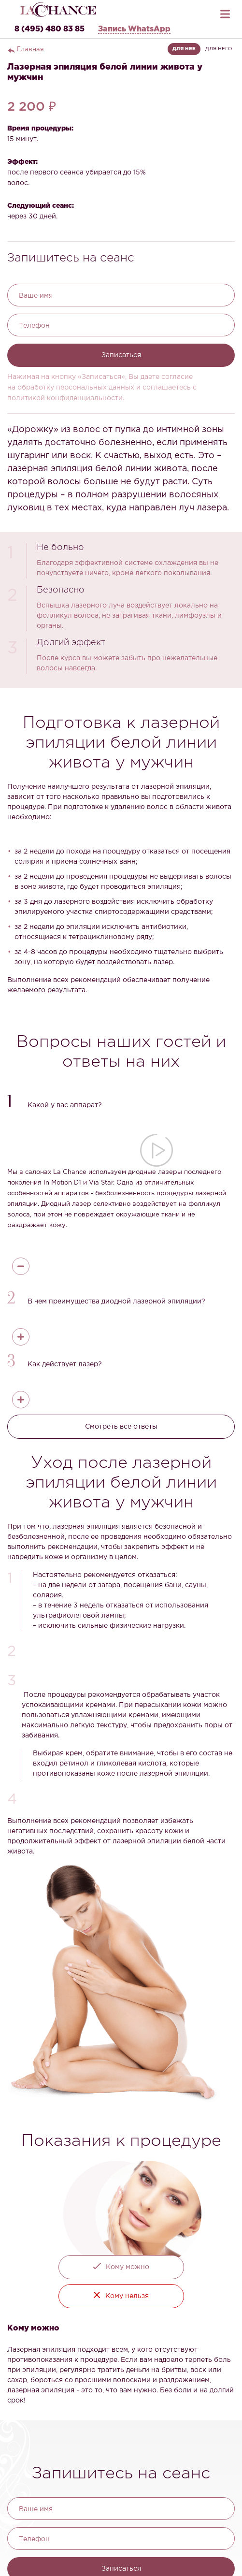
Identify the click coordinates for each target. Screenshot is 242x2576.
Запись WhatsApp (134, 29)
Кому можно (127, 2267)
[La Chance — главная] (57, 9)
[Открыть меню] (225, 11)
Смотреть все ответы (121, 1427)
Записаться (121, 355)
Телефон (34, 326)
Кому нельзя (127, 2296)
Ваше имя (36, 296)
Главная (30, 49)
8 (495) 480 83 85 (49, 29)
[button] (121, 1102)
